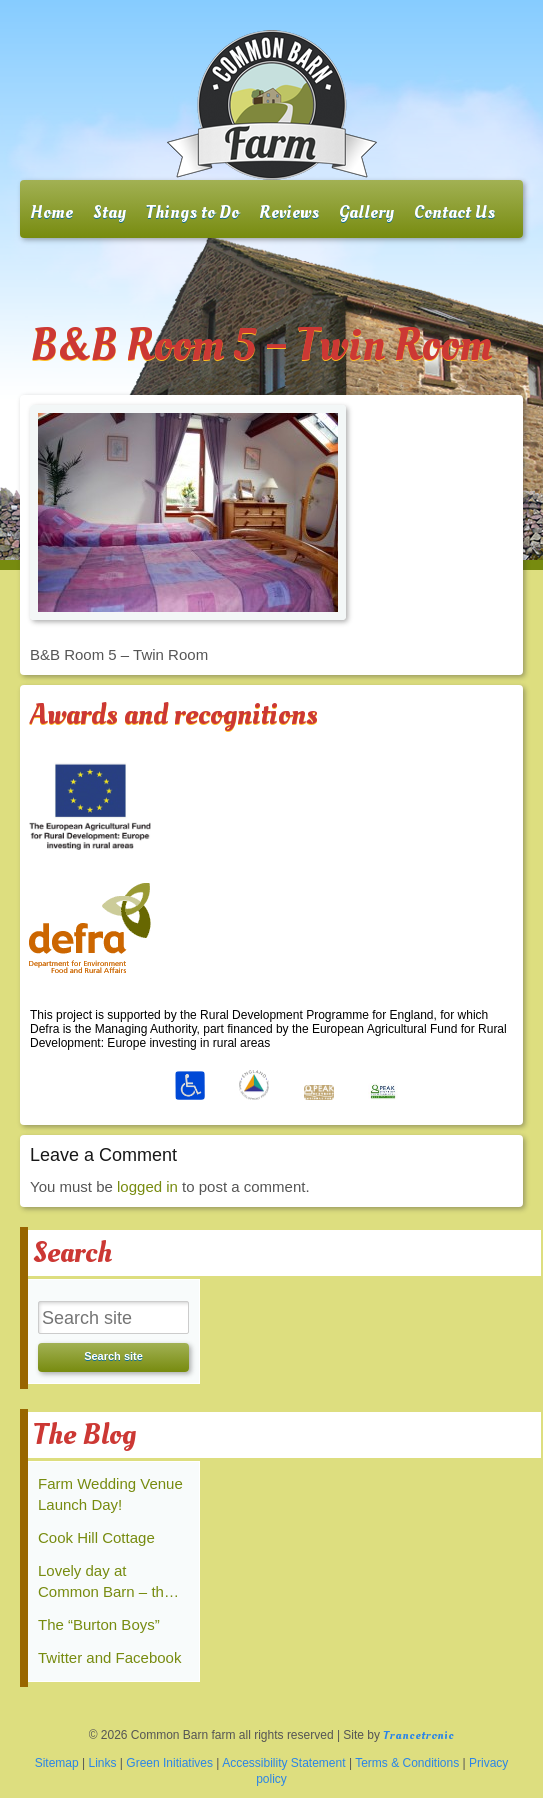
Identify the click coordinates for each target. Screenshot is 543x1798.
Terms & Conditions (407, 1763)
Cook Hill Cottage (96, 1537)
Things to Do (192, 212)
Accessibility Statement (283, 1763)
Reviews (289, 212)
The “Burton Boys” (99, 1624)
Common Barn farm (272, 105)
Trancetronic (418, 1735)
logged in (147, 1186)
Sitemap (57, 1763)
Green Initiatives (169, 1763)
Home (51, 212)
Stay (109, 212)
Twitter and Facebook (109, 1657)
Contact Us (454, 212)
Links (103, 1763)
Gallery (366, 212)
